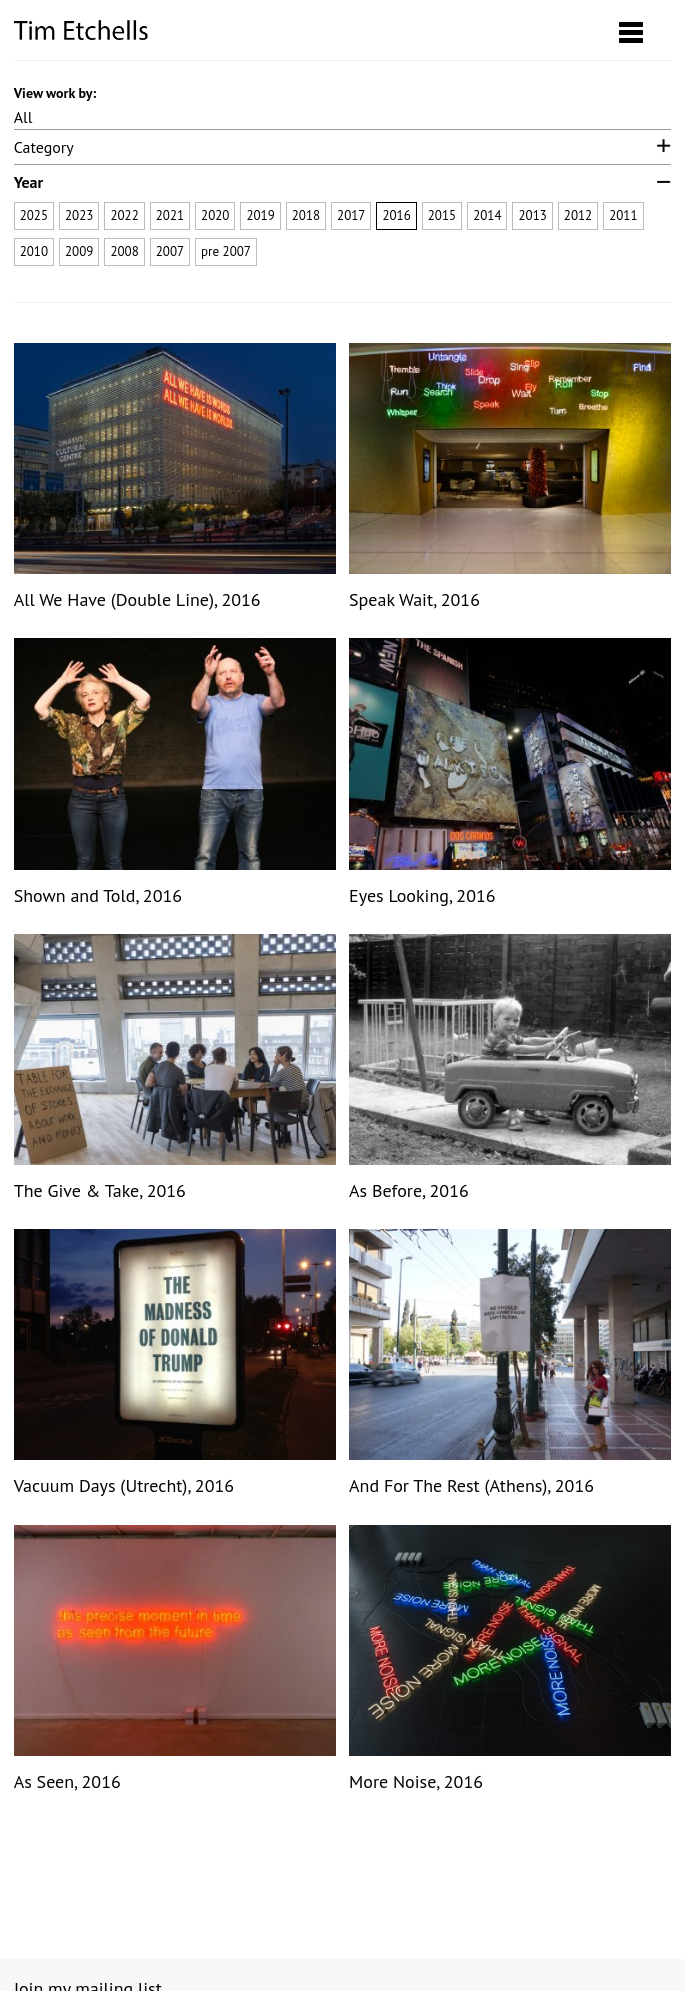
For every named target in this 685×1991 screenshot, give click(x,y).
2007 (170, 251)
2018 (306, 215)
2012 (578, 215)
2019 (260, 215)
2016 (396, 215)
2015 (442, 215)
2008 (124, 251)
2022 (124, 215)
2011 (623, 215)
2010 (34, 251)
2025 (34, 215)
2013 (532, 215)
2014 (487, 215)
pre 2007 (226, 251)
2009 (79, 251)
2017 (351, 215)
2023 (79, 215)
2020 (215, 215)
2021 (170, 215)
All (23, 117)
